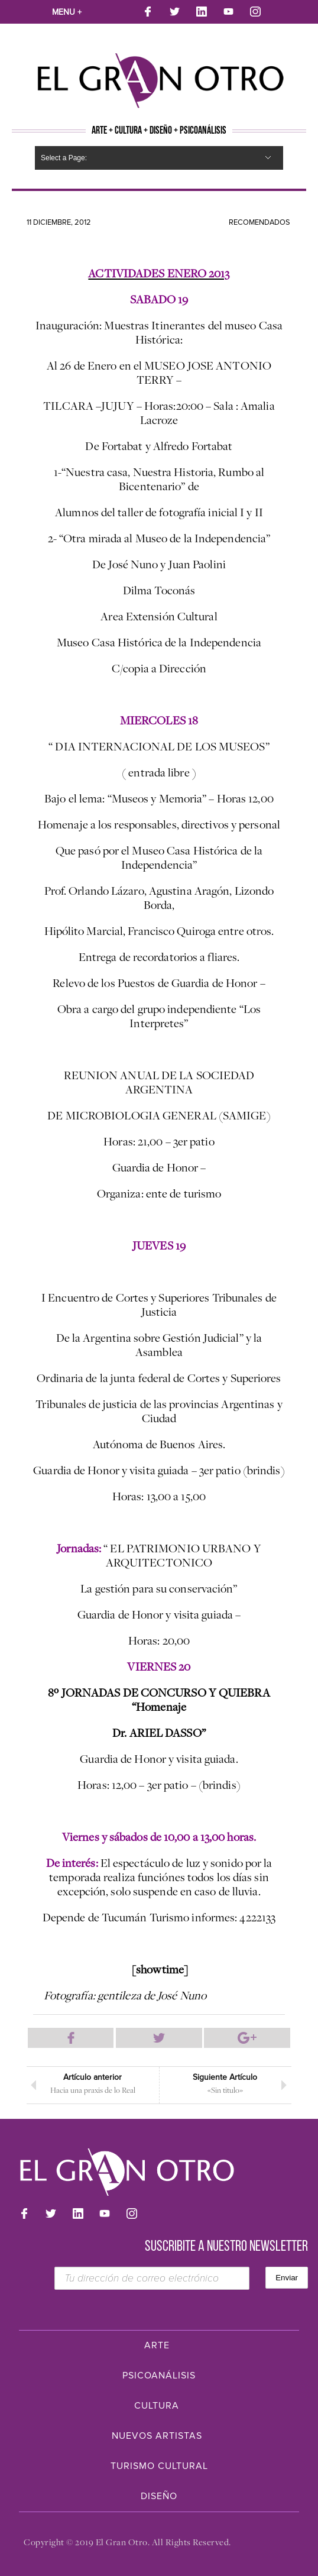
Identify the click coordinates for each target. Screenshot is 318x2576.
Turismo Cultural (159, 2466)
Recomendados (259, 222)
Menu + (67, 12)
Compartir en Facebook (71, 2038)
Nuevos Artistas (157, 2436)
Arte (157, 2345)
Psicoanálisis (159, 2375)
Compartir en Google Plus (247, 2038)
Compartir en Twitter (159, 2038)
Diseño (159, 2496)
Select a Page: (64, 158)
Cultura (156, 2406)
